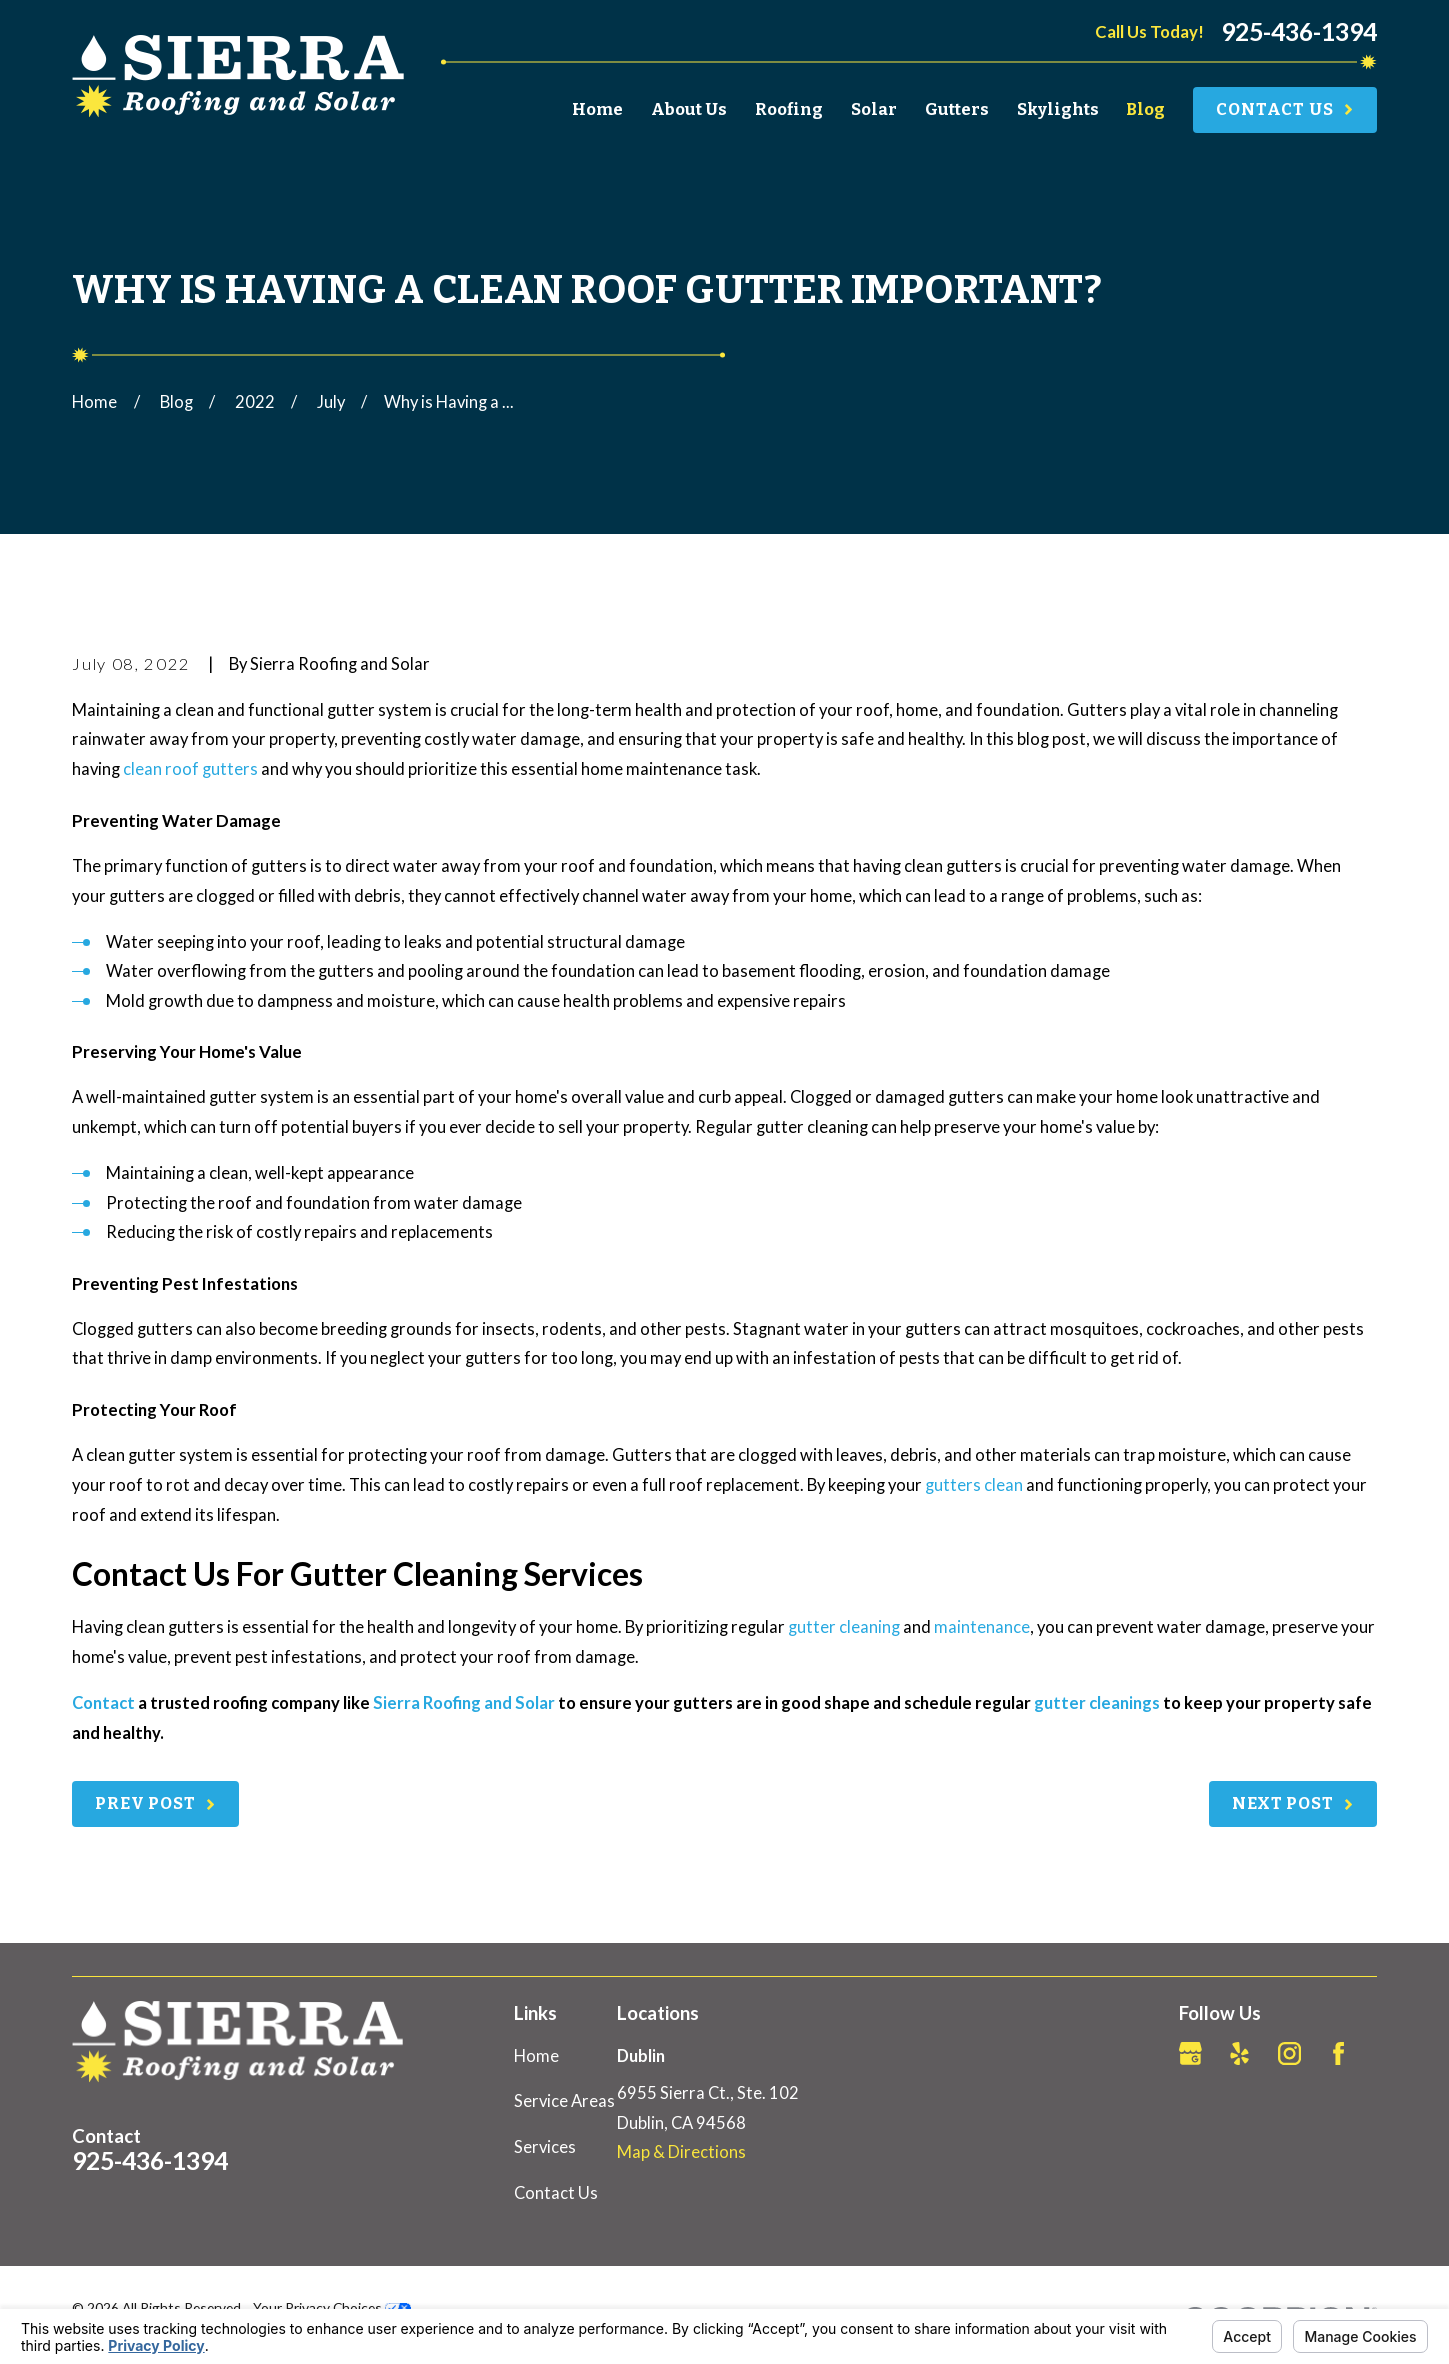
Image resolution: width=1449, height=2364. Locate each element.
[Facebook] (1338, 2053)
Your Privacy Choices (332, 2307)
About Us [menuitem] (689, 109)
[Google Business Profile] (1190, 2053)
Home (536, 2056)
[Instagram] (1289, 2053)
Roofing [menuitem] (789, 109)
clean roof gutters (190, 769)
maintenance (982, 1627)
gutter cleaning (844, 1627)
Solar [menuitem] (874, 109)
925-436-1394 (1299, 32)
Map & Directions (681, 2152)
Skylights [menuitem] (1058, 109)
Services (545, 2147)
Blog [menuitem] (1145, 109)
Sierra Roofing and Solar (464, 1703)
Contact (103, 1703)
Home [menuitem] (597, 109)
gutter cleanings (1097, 1703)
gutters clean (974, 1485)
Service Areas (564, 2101)
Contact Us (556, 2193)
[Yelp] (1239, 2053)
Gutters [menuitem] (957, 109)
